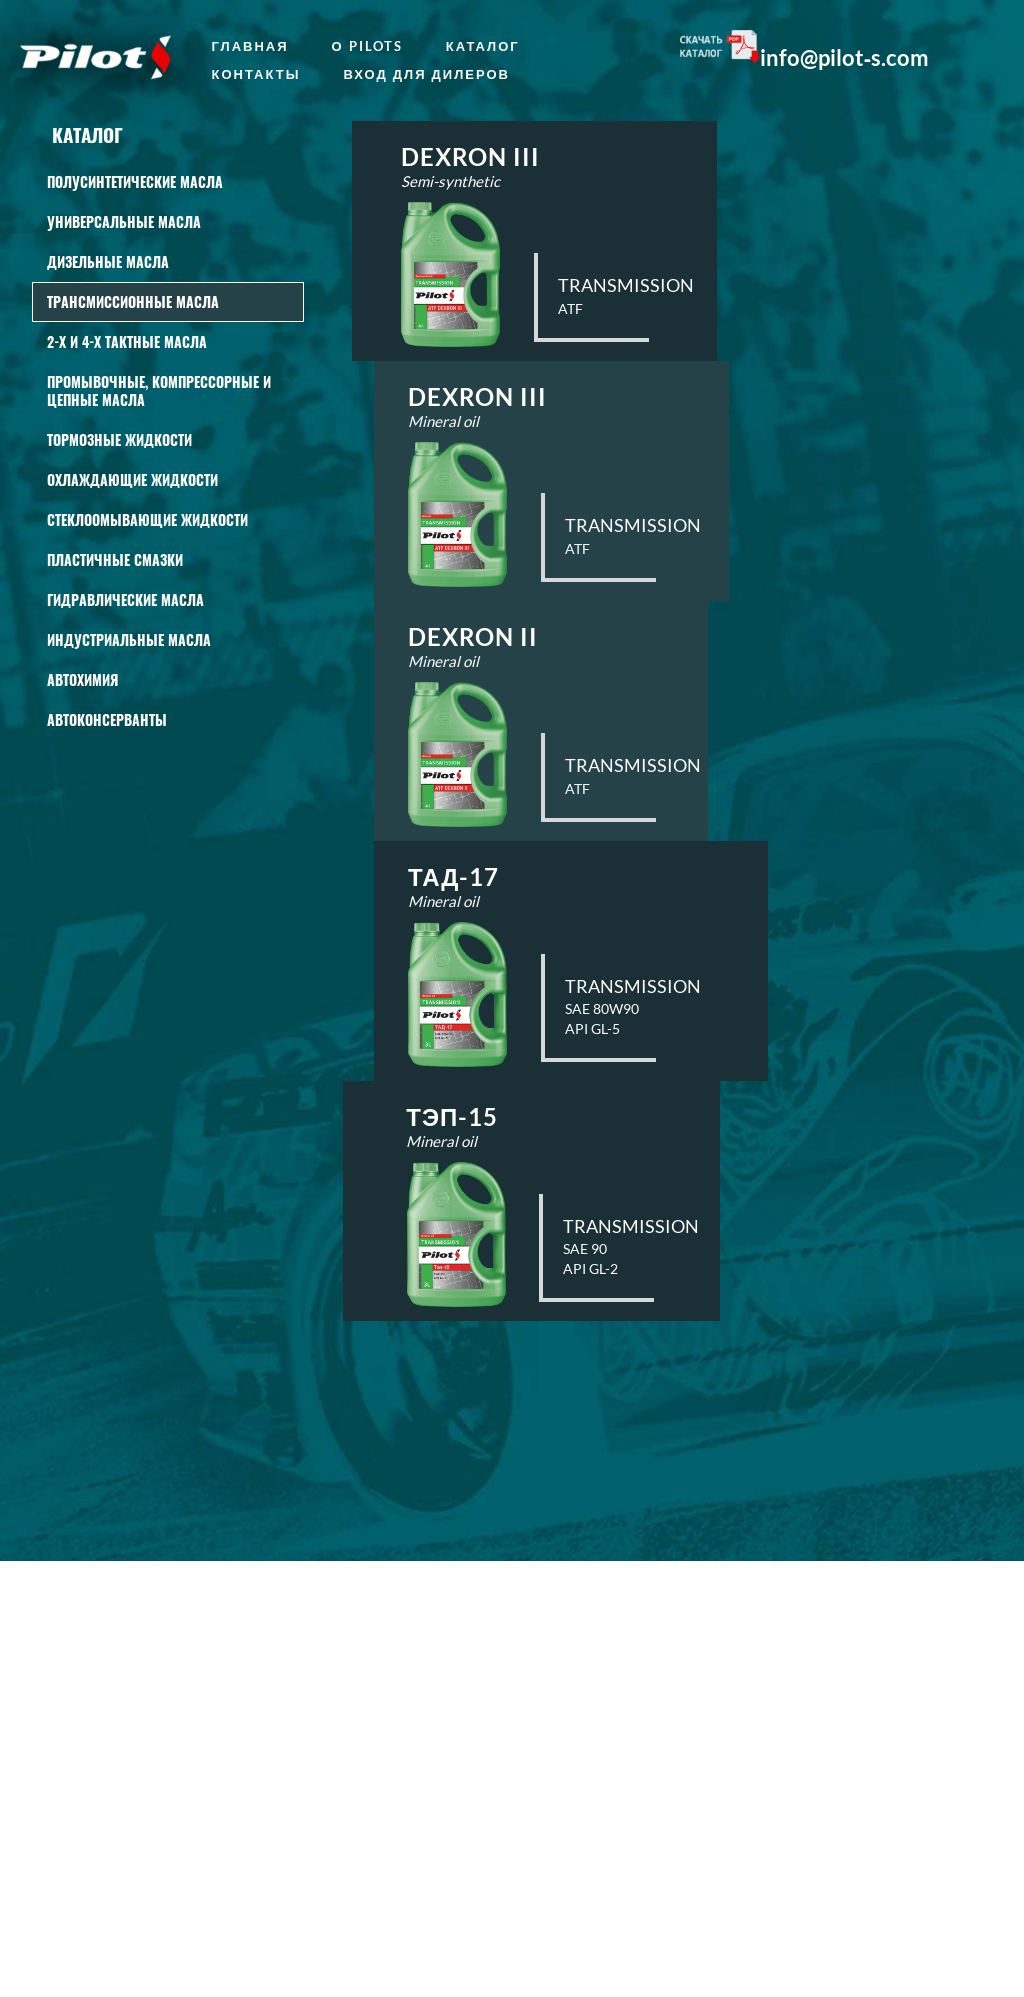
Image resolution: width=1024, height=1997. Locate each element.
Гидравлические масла (125, 599)
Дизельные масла (108, 261)
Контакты (256, 74)
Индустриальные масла (129, 639)
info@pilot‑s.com (844, 58)
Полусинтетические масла (135, 181)
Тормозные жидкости (119, 439)
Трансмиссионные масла (133, 301)
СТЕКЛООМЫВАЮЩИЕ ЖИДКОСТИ (147, 519)
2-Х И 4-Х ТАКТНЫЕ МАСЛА (127, 341)
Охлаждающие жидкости (132, 479)
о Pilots (367, 46)
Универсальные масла (124, 221)
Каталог (483, 46)
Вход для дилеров (426, 74)
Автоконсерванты (107, 719)
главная (250, 46)
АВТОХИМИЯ (82, 679)
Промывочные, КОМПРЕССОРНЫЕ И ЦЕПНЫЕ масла (159, 390)
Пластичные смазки (115, 559)
